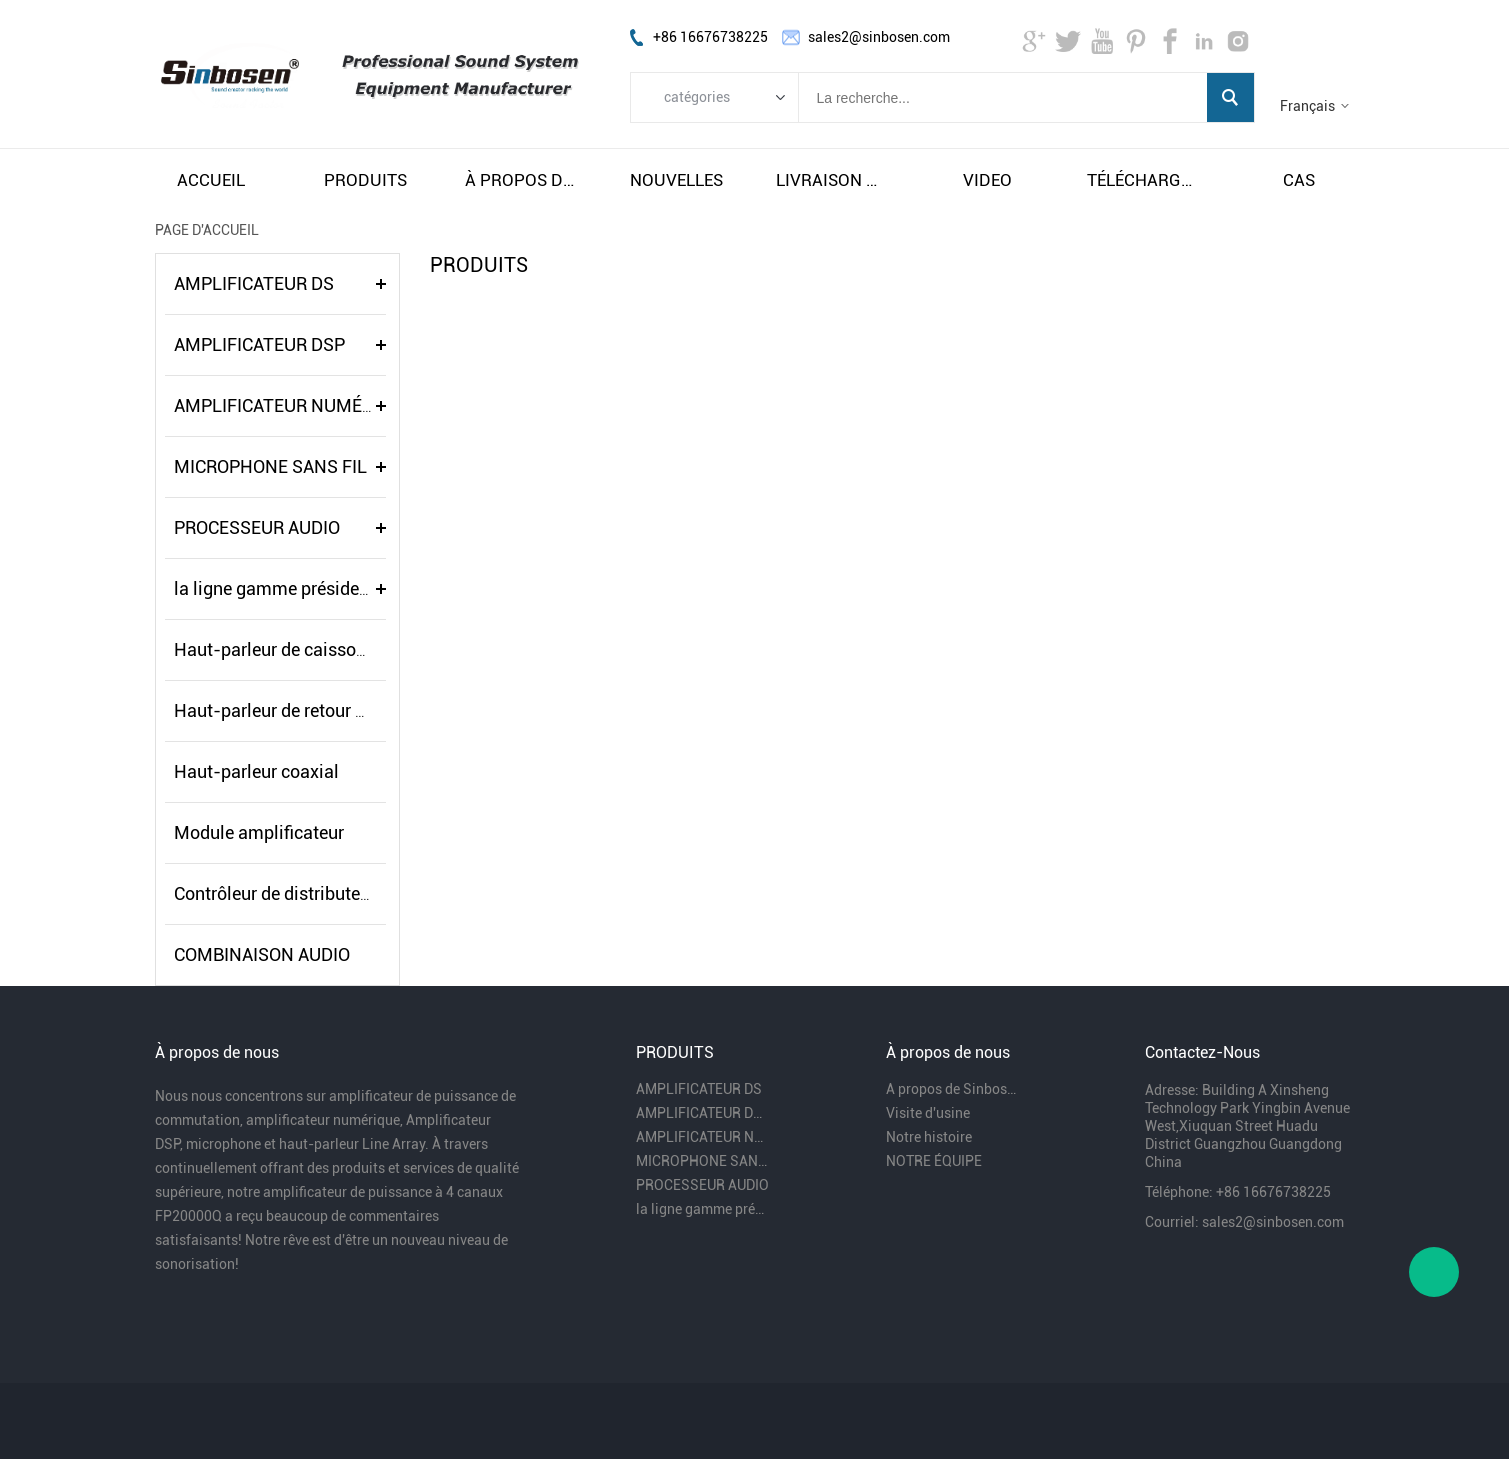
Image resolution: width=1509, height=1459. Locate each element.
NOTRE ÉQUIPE (934, 1161)
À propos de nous (521, 180)
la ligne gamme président (274, 588)
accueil (211, 180)
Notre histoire (929, 1137)
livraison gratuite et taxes (832, 180)
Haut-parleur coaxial (256, 771)
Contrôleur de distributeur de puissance (329, 893)
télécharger (1143, 180)
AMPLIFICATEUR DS (254, 283)
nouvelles (676, 180)
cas (1299, 180)
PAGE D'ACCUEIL (207, 230)
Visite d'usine (928, 1113)
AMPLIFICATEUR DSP (259, 344)
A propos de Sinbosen (953, 1089)
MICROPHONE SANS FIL (270, 466)
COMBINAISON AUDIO (262, 954)
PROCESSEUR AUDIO (257, 527)
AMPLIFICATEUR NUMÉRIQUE (293, 405)
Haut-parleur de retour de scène (299, 710)
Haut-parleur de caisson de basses (311, 649)
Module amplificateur (259, 832)
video (987, 180)
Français (1307, 106)
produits (365, 180)
